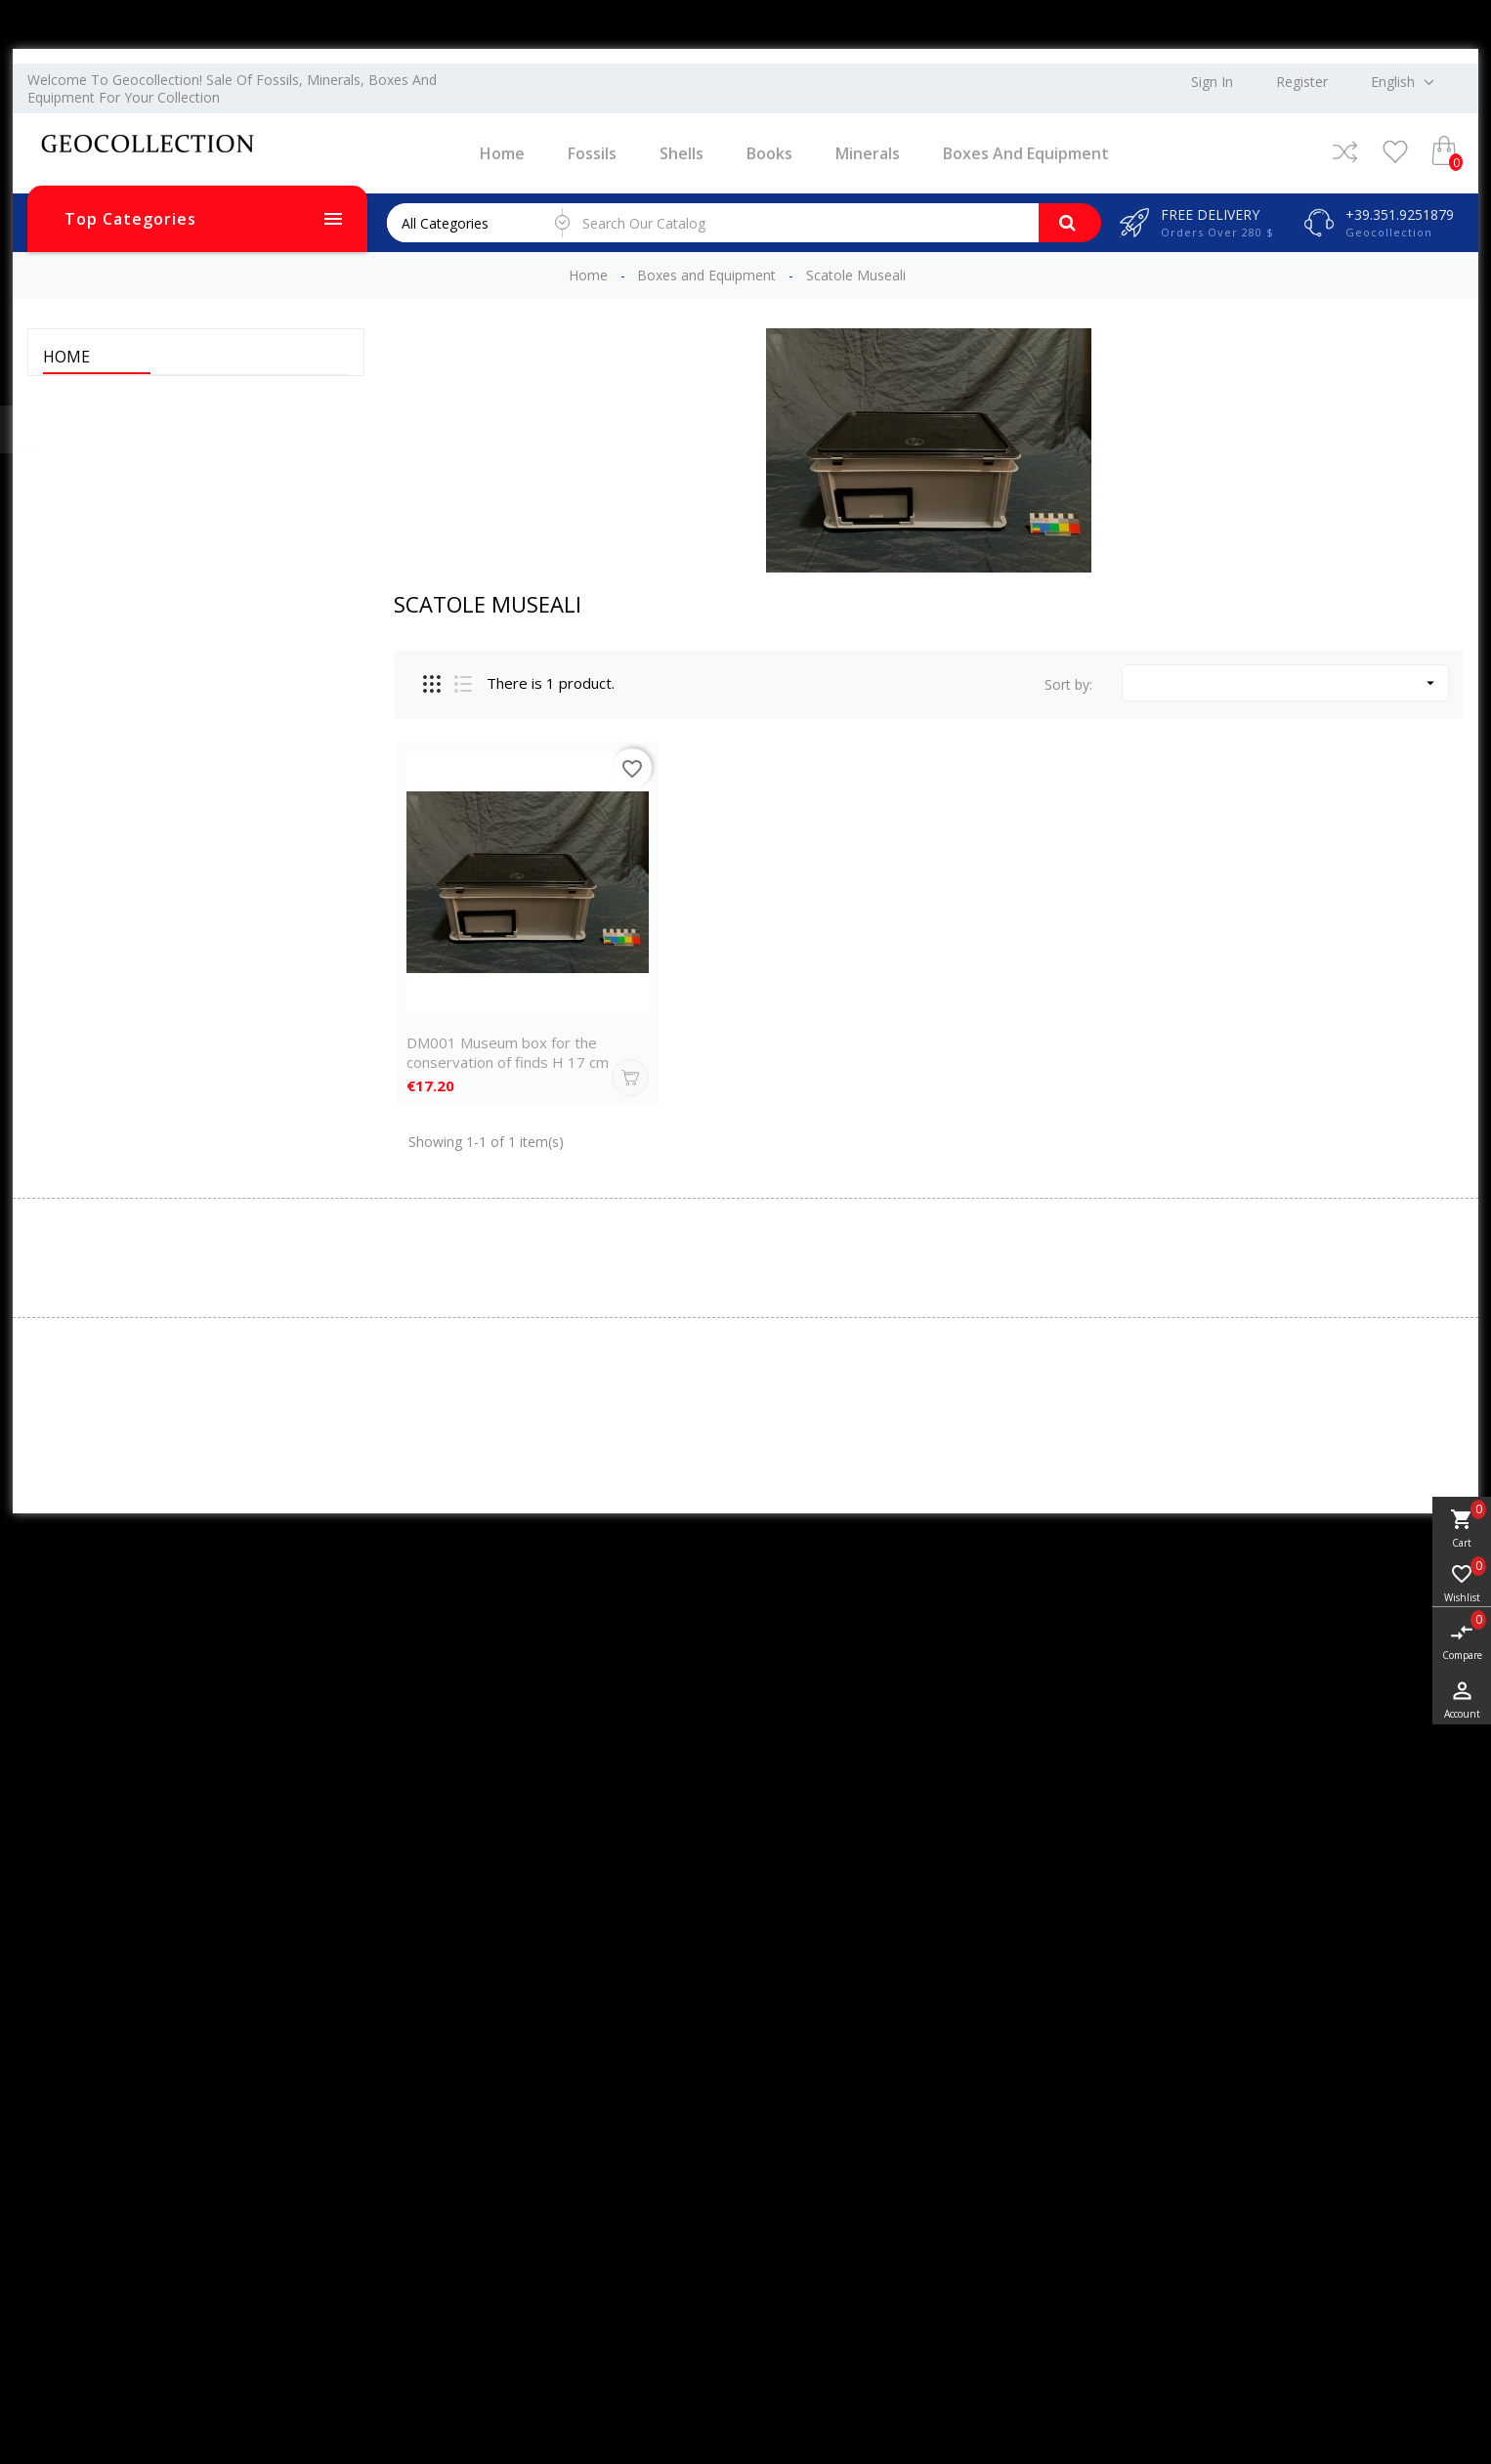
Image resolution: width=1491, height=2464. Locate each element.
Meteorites (92, 595)
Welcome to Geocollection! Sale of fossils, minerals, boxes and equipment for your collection (232, 88)
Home (502, 153)
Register (1302, 82)
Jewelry (80, 541)
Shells (681, 153)
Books (769, 153)
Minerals (867, 153)
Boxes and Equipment (1026, 153)
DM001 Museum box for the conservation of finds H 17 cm (507, 1052)
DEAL (75, 569)
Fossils (592, 153)
